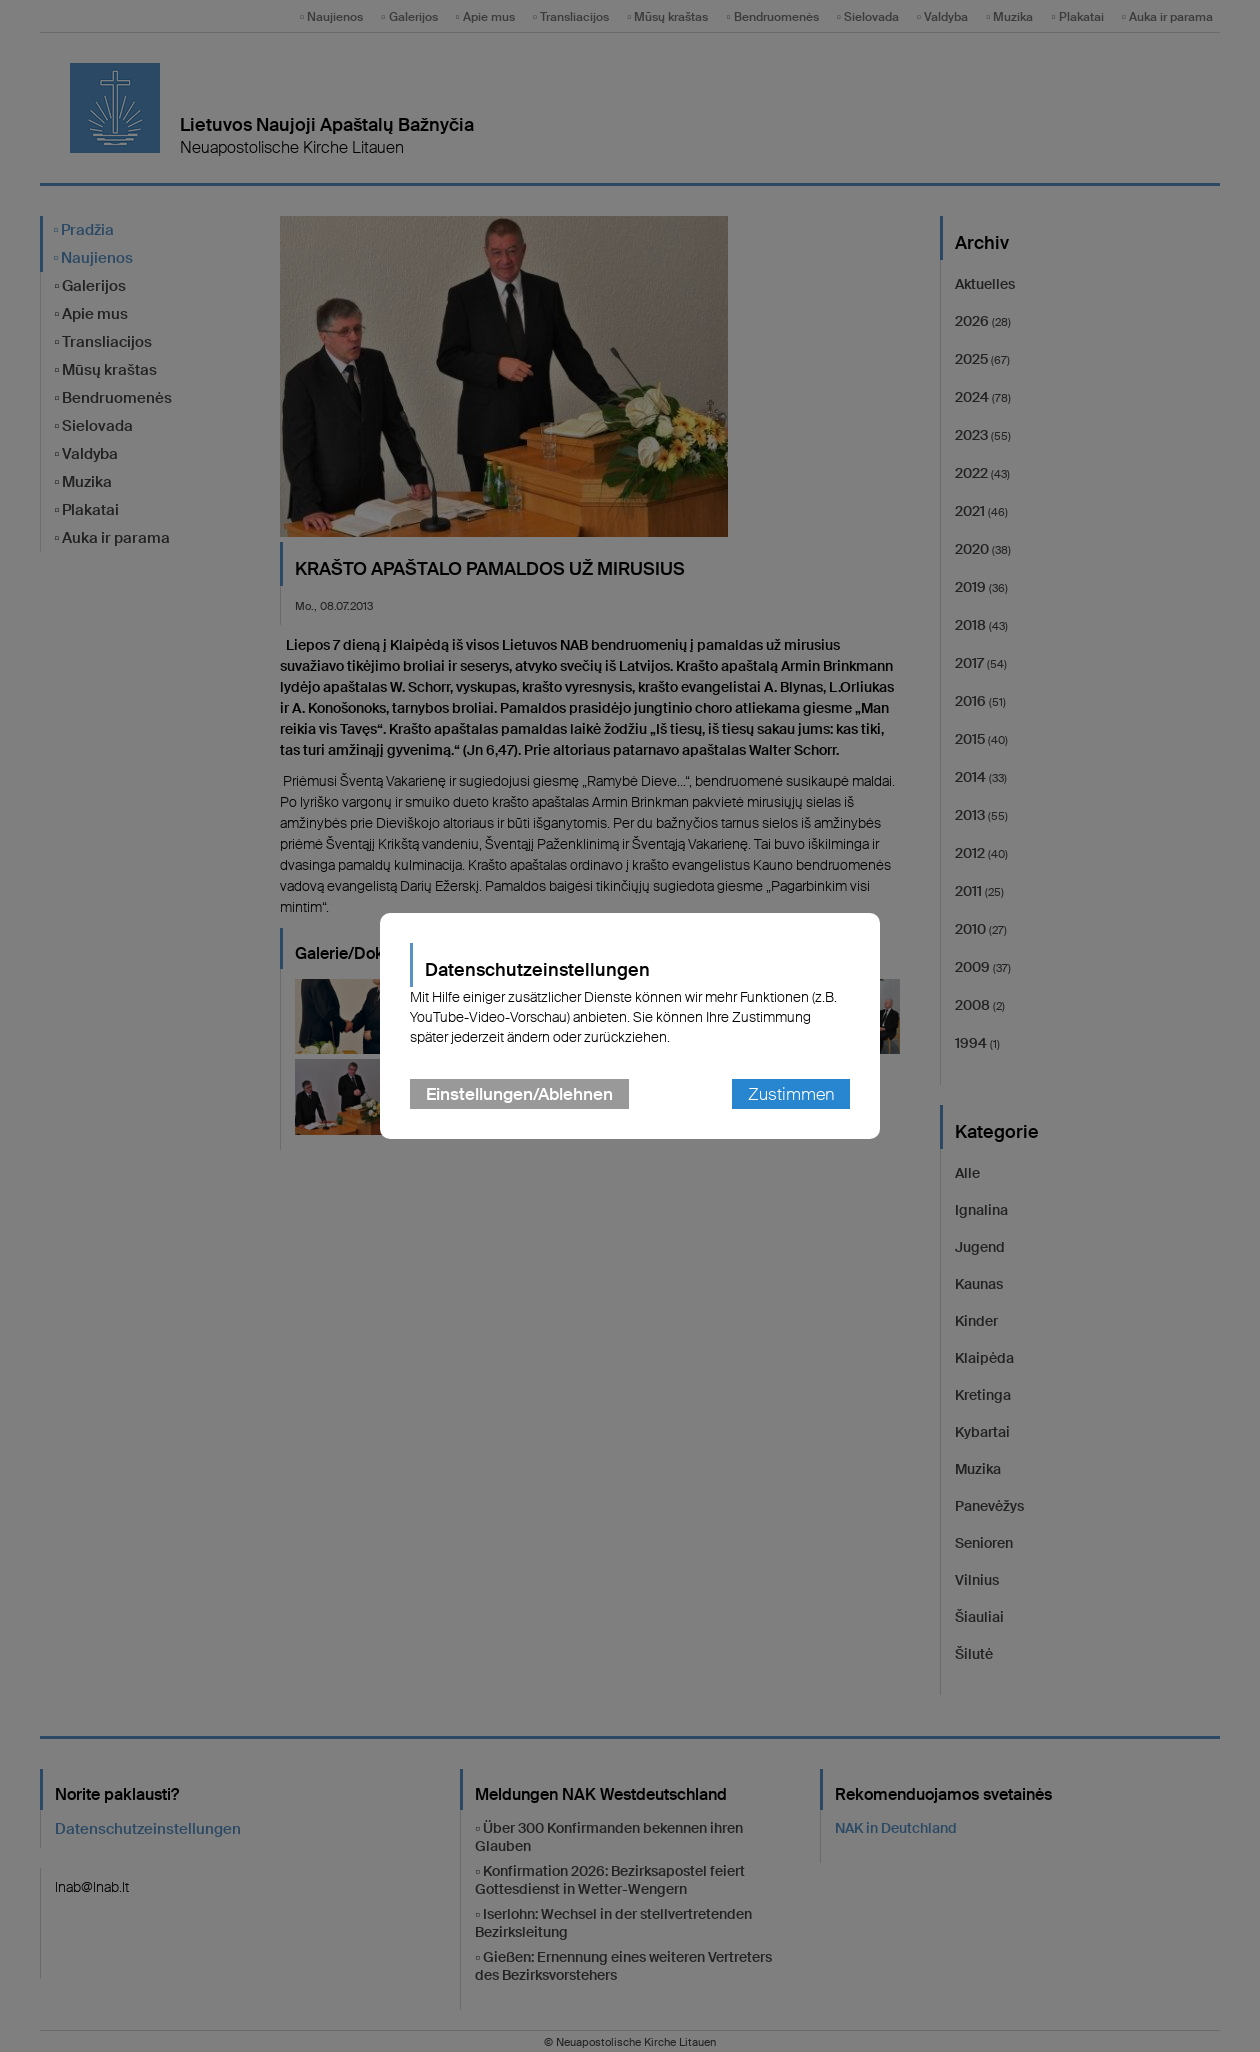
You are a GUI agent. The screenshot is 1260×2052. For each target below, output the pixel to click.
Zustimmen (791, 1094)
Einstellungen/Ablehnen (519, 1094)
